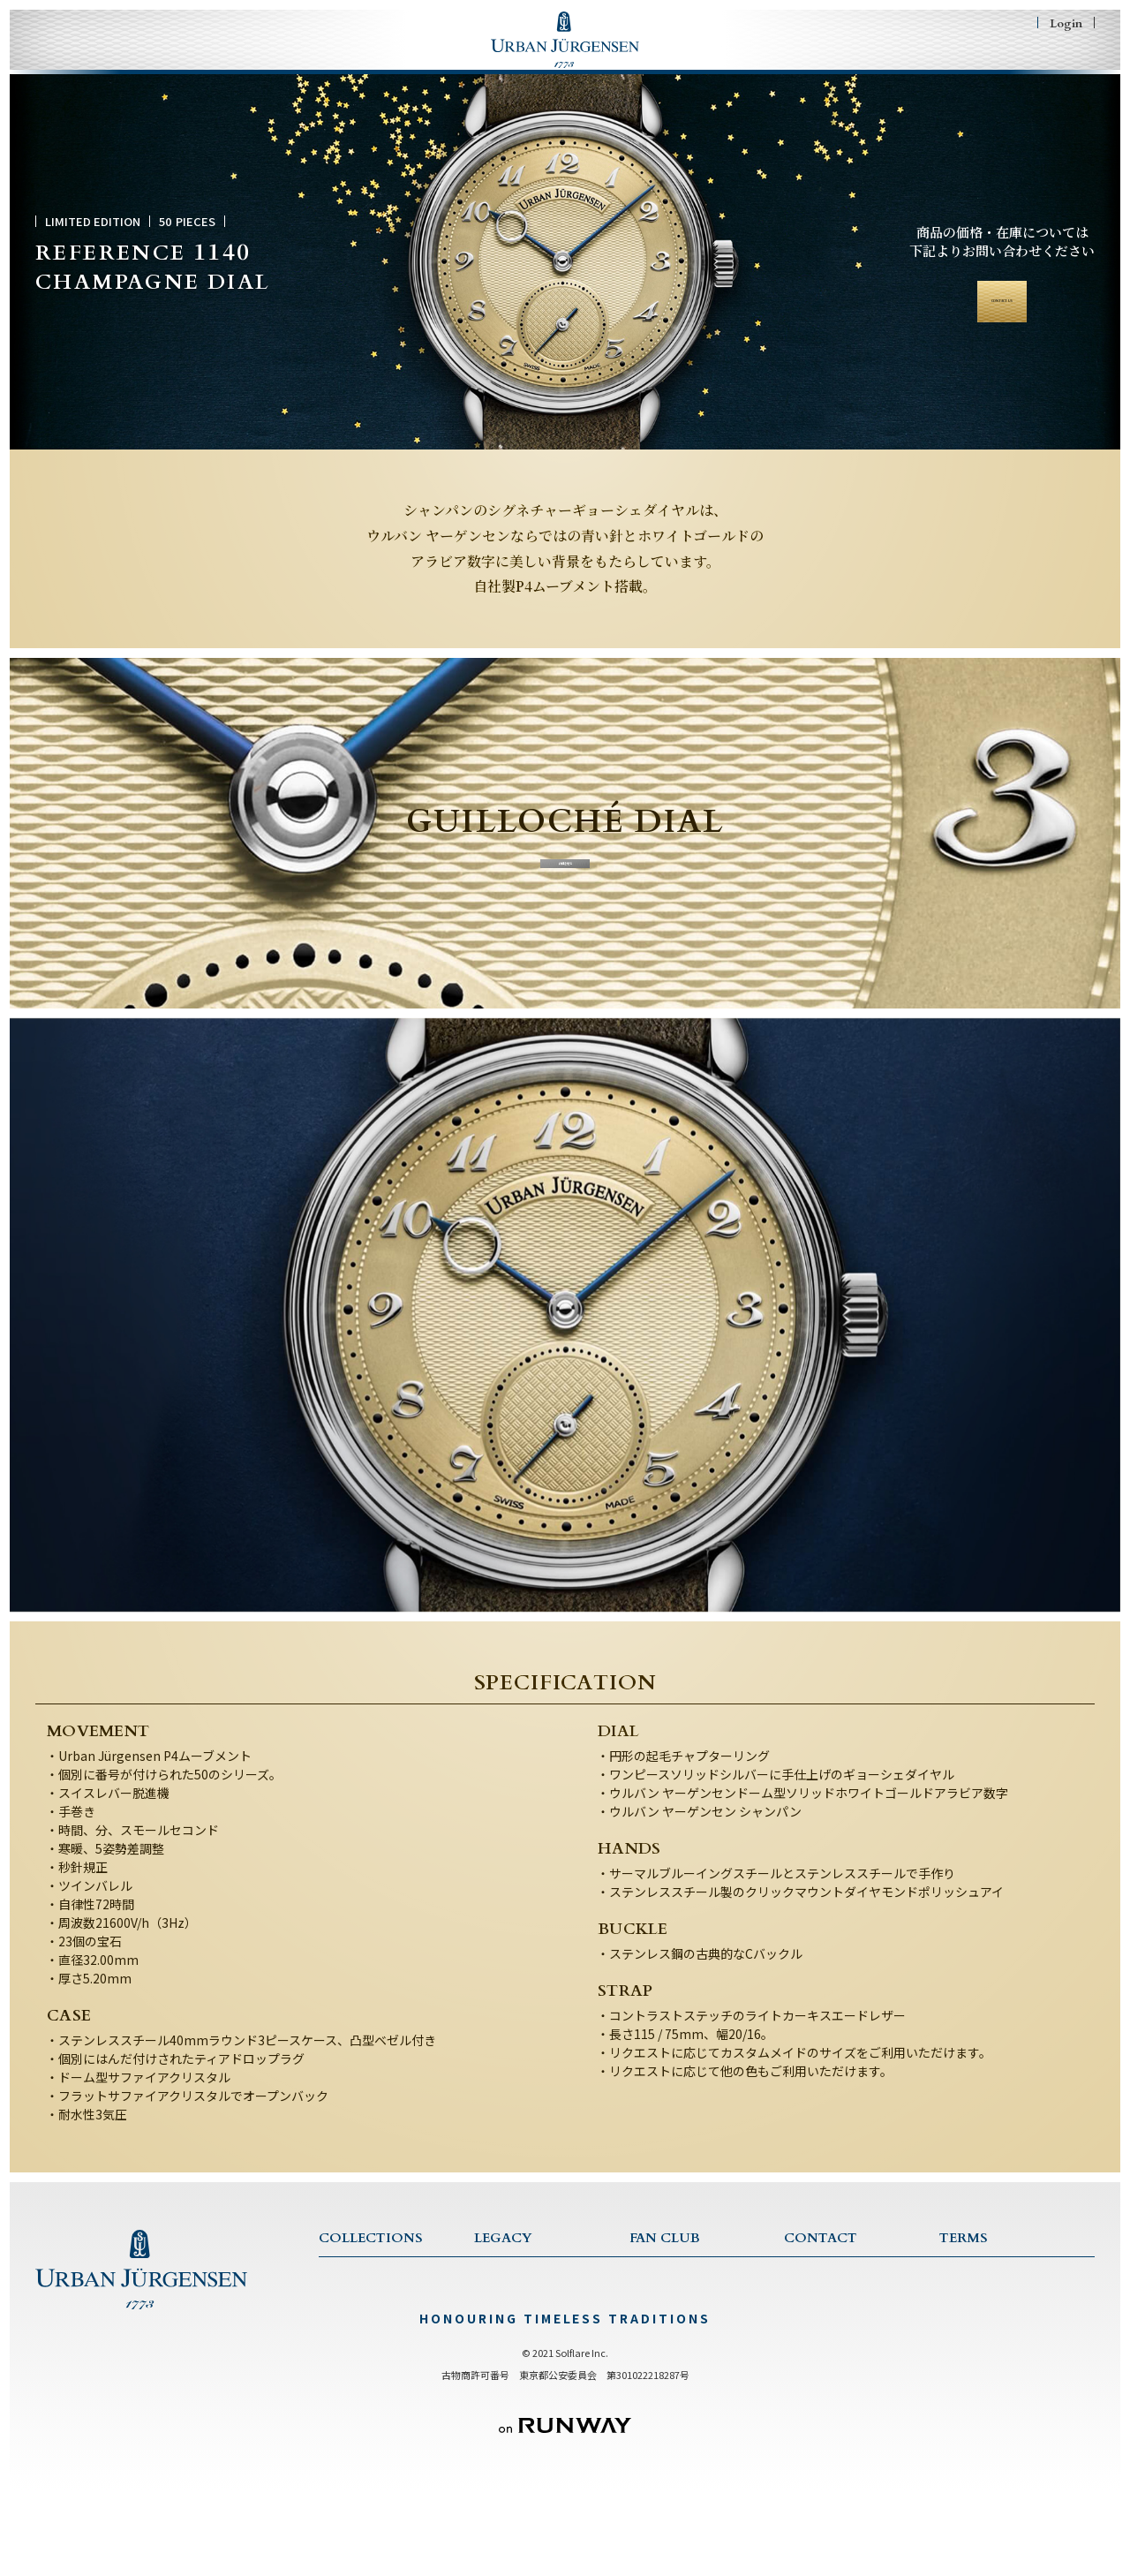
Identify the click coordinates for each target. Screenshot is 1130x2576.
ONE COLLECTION (370, 2315)
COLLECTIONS (243, 64)
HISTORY (499, 2315)
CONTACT (858, 64)
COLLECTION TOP (369, 2292)
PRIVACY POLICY (984, 2315)
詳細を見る (565, 880)
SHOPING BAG (1008, 63)
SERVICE (807, 2315)
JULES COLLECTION (372, 2361)
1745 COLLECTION (369, 2338)
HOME (97, 64)
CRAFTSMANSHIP (520, 2361)
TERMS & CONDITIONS (1001, 2292)
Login (1066, 22)
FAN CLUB (733, 64)
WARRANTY (817, 2338)
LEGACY (393, 64)
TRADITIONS (509, 2338)
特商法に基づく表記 (987, 2338)
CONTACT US (822, 2292)
